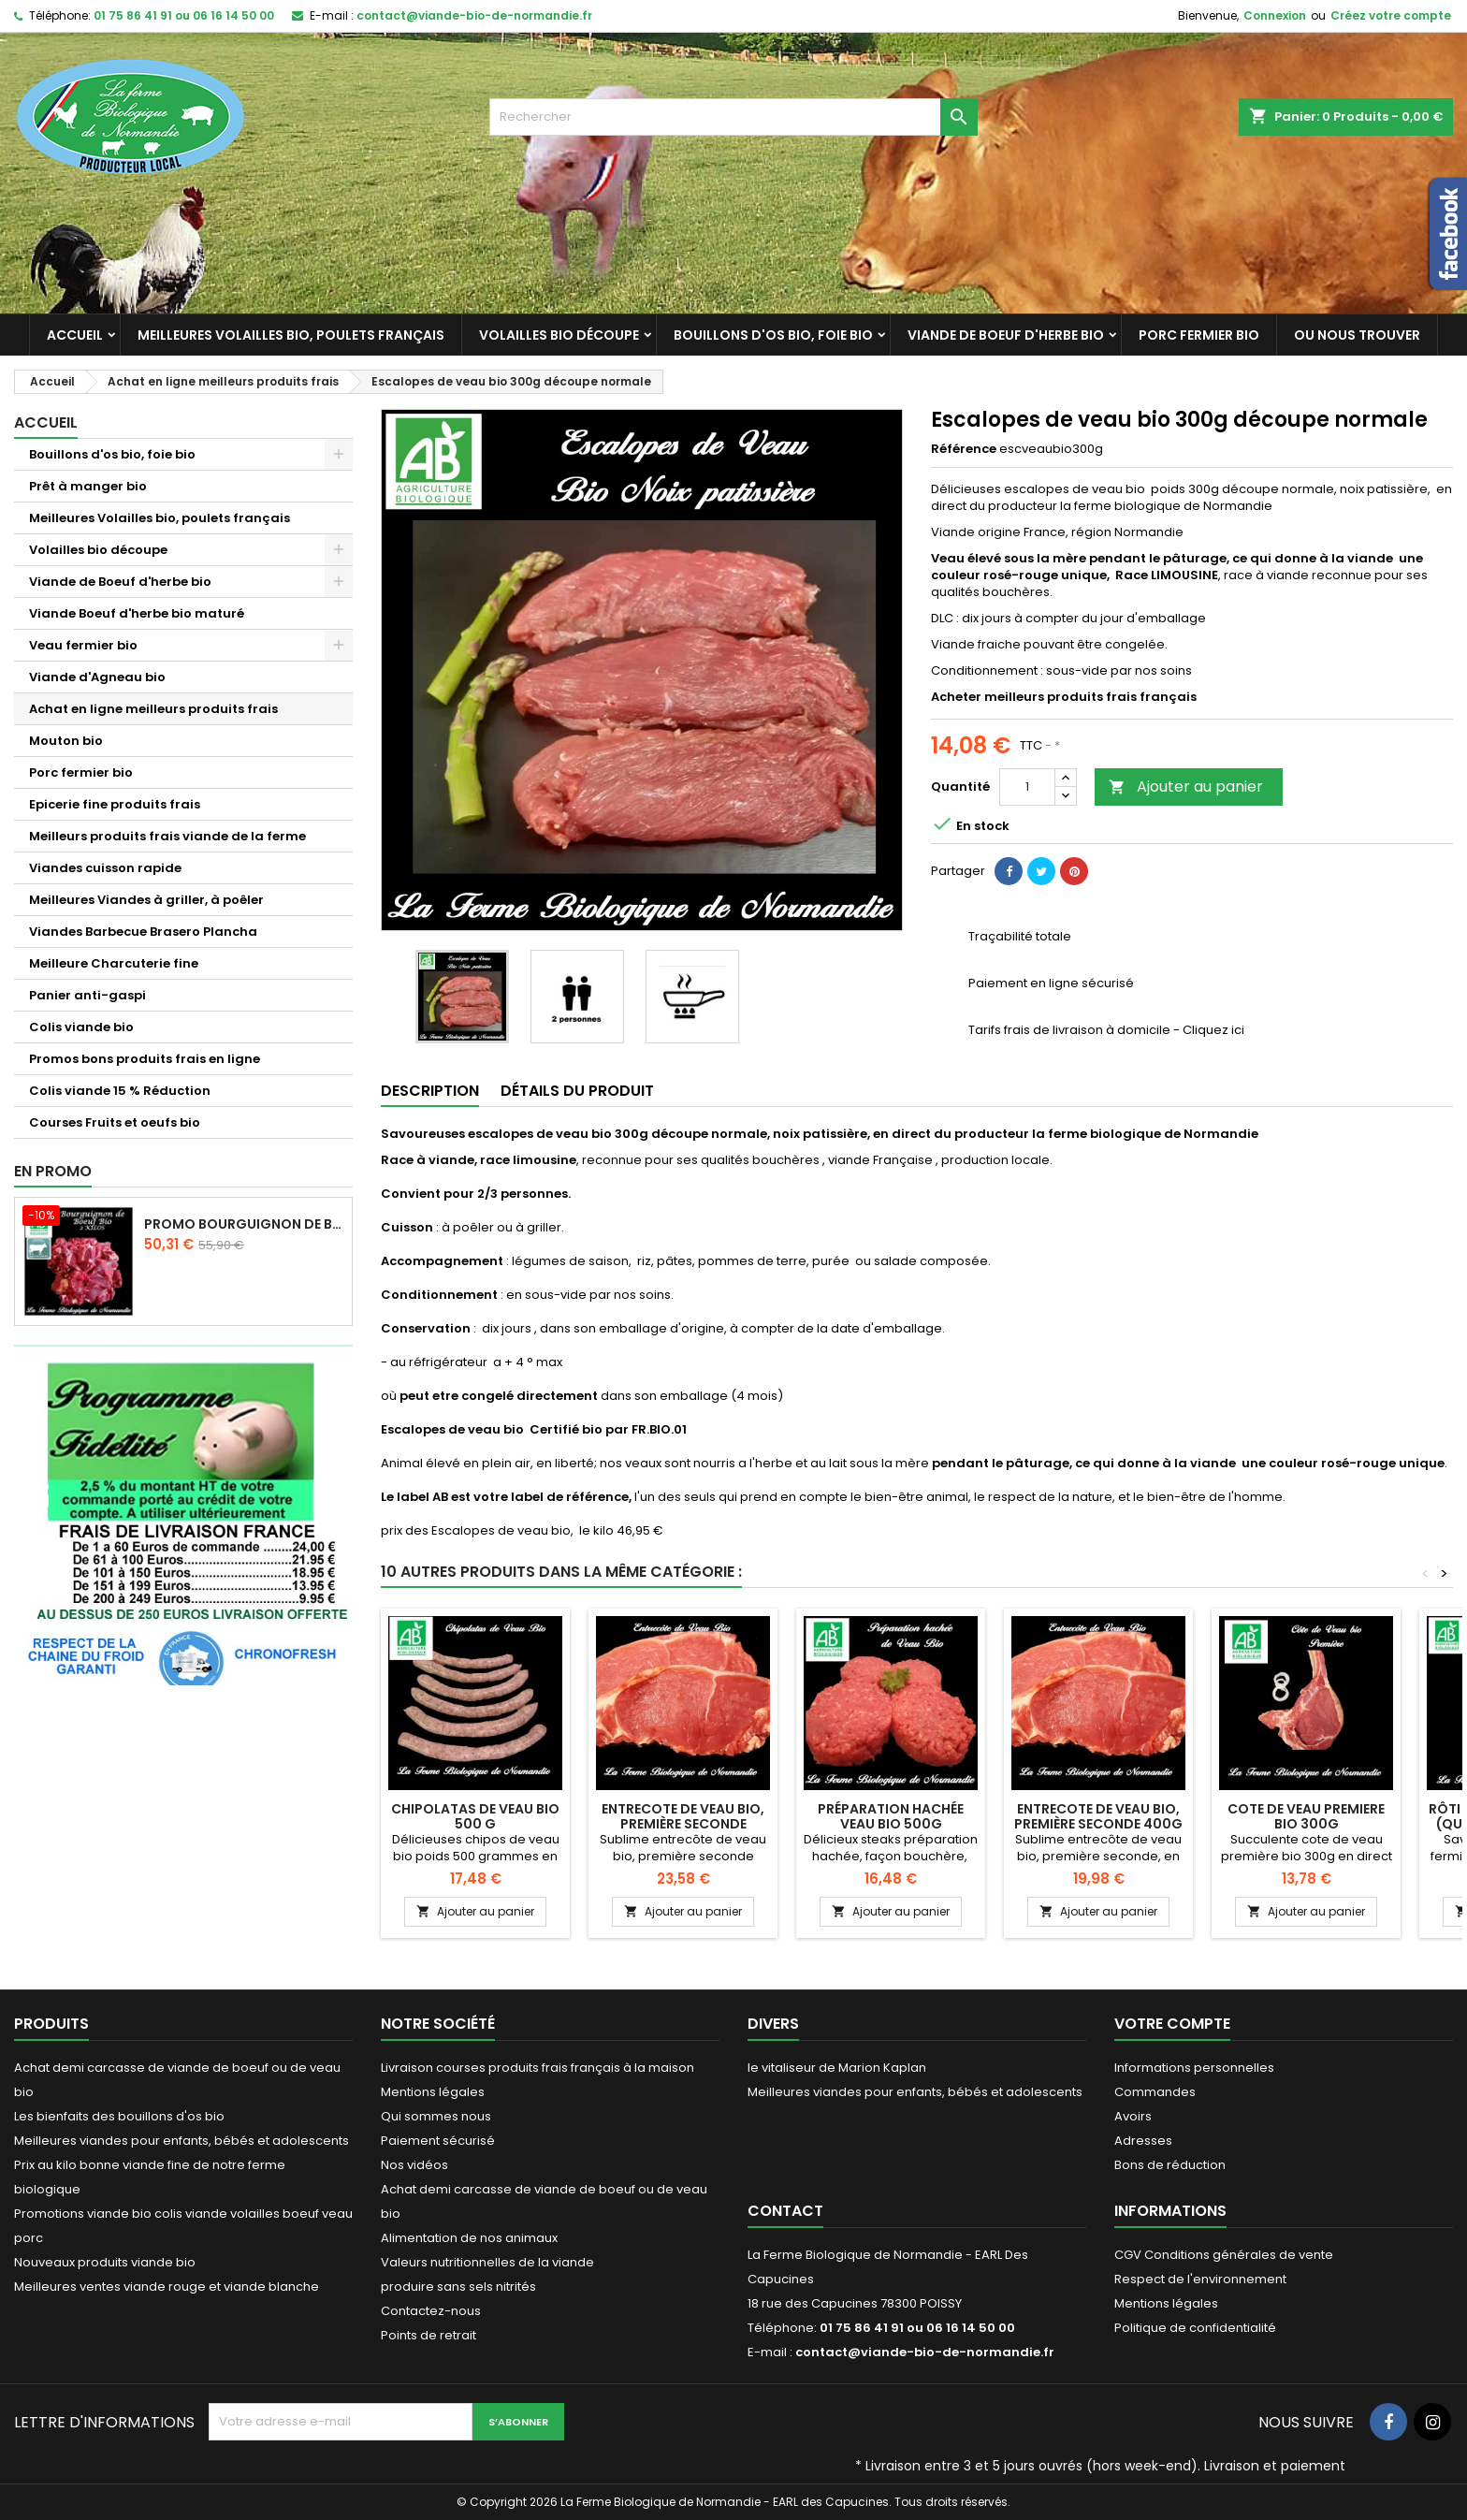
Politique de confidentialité (1195, 2328)
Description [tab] (430, 1090)
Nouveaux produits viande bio (105, 2262)
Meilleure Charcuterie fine (113, 963)
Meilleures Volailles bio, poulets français (291, 335)
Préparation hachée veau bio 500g (891, 1816)
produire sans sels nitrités (458, 2286)
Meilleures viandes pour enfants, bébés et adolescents (181, 2140)
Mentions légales (433, 2092)
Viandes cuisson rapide (105, 868)
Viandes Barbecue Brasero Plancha (143, 931)
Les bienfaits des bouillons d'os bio (119, 2116)
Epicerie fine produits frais (114, 804)
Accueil (75, 335)
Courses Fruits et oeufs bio (114, 1122)
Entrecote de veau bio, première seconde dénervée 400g (683, 1823)
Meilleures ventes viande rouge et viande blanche (166, 2286)
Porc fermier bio (1199, 335)
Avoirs (1133, 2116)
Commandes (1155, 2092)
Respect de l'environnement (1200, 2279)
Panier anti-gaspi (87, 995)
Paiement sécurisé (438, 2140)
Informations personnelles (1194, 2067)
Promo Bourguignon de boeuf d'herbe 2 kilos (244, 1223)
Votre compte (1172, 2023)
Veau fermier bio (83, 645)
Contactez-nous (431, 2311)
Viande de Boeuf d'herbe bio (1006, 335)
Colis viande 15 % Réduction (120, 1091)
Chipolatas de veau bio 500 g (475, 1816)
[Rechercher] (734, 117)
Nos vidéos (414, 2165)
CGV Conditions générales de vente (1223, 2255)
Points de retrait (428, 2335)
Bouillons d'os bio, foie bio (773, 335)
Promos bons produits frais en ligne (144, 1059)
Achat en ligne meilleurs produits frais (153, 709)
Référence (963, 449)
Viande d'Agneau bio (97, 677)
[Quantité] (1027, 787)
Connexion (1274, 15)
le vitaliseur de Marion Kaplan (837, 2067)
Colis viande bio (81, 1027)
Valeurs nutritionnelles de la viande (487, 2262)
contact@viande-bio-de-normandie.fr (474, 15)
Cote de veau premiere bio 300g (1306, 1816)
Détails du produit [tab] (577, 1090)
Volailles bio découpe (559, 335)
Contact (785, 2210)
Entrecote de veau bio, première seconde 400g (1098, 1816)
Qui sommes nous (436, 2116)
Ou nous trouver (1357, 335)
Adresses (1143, 2140)
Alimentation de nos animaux (469, 2238)
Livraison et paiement (1274, 2465)
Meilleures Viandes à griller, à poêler (146, 900)
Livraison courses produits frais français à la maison (537, 2067)
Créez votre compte (1390, 15)
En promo (53, 1171)
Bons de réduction (1170, 2165)
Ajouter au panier (1186, 786)
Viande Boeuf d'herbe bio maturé (136, 613)
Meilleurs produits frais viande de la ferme (167, 836)
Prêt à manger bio (88, 486)
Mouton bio (66, 741)
